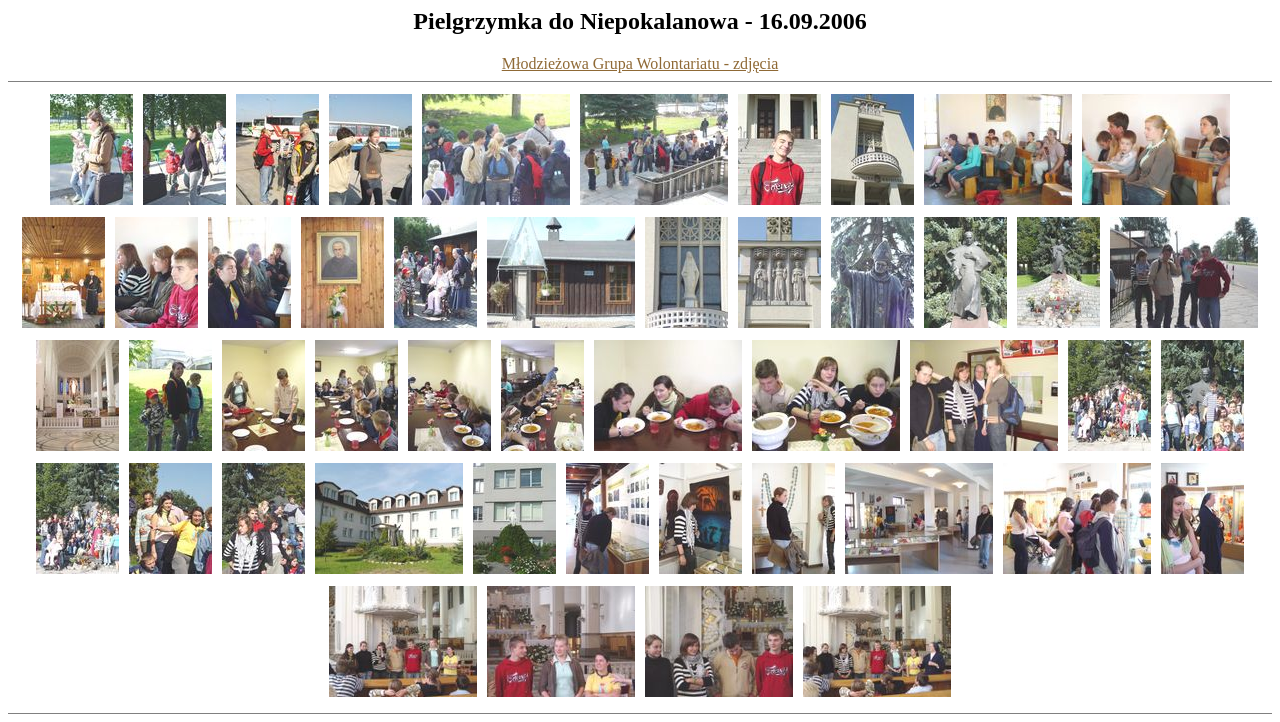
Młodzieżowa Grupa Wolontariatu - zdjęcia (640, 63)
